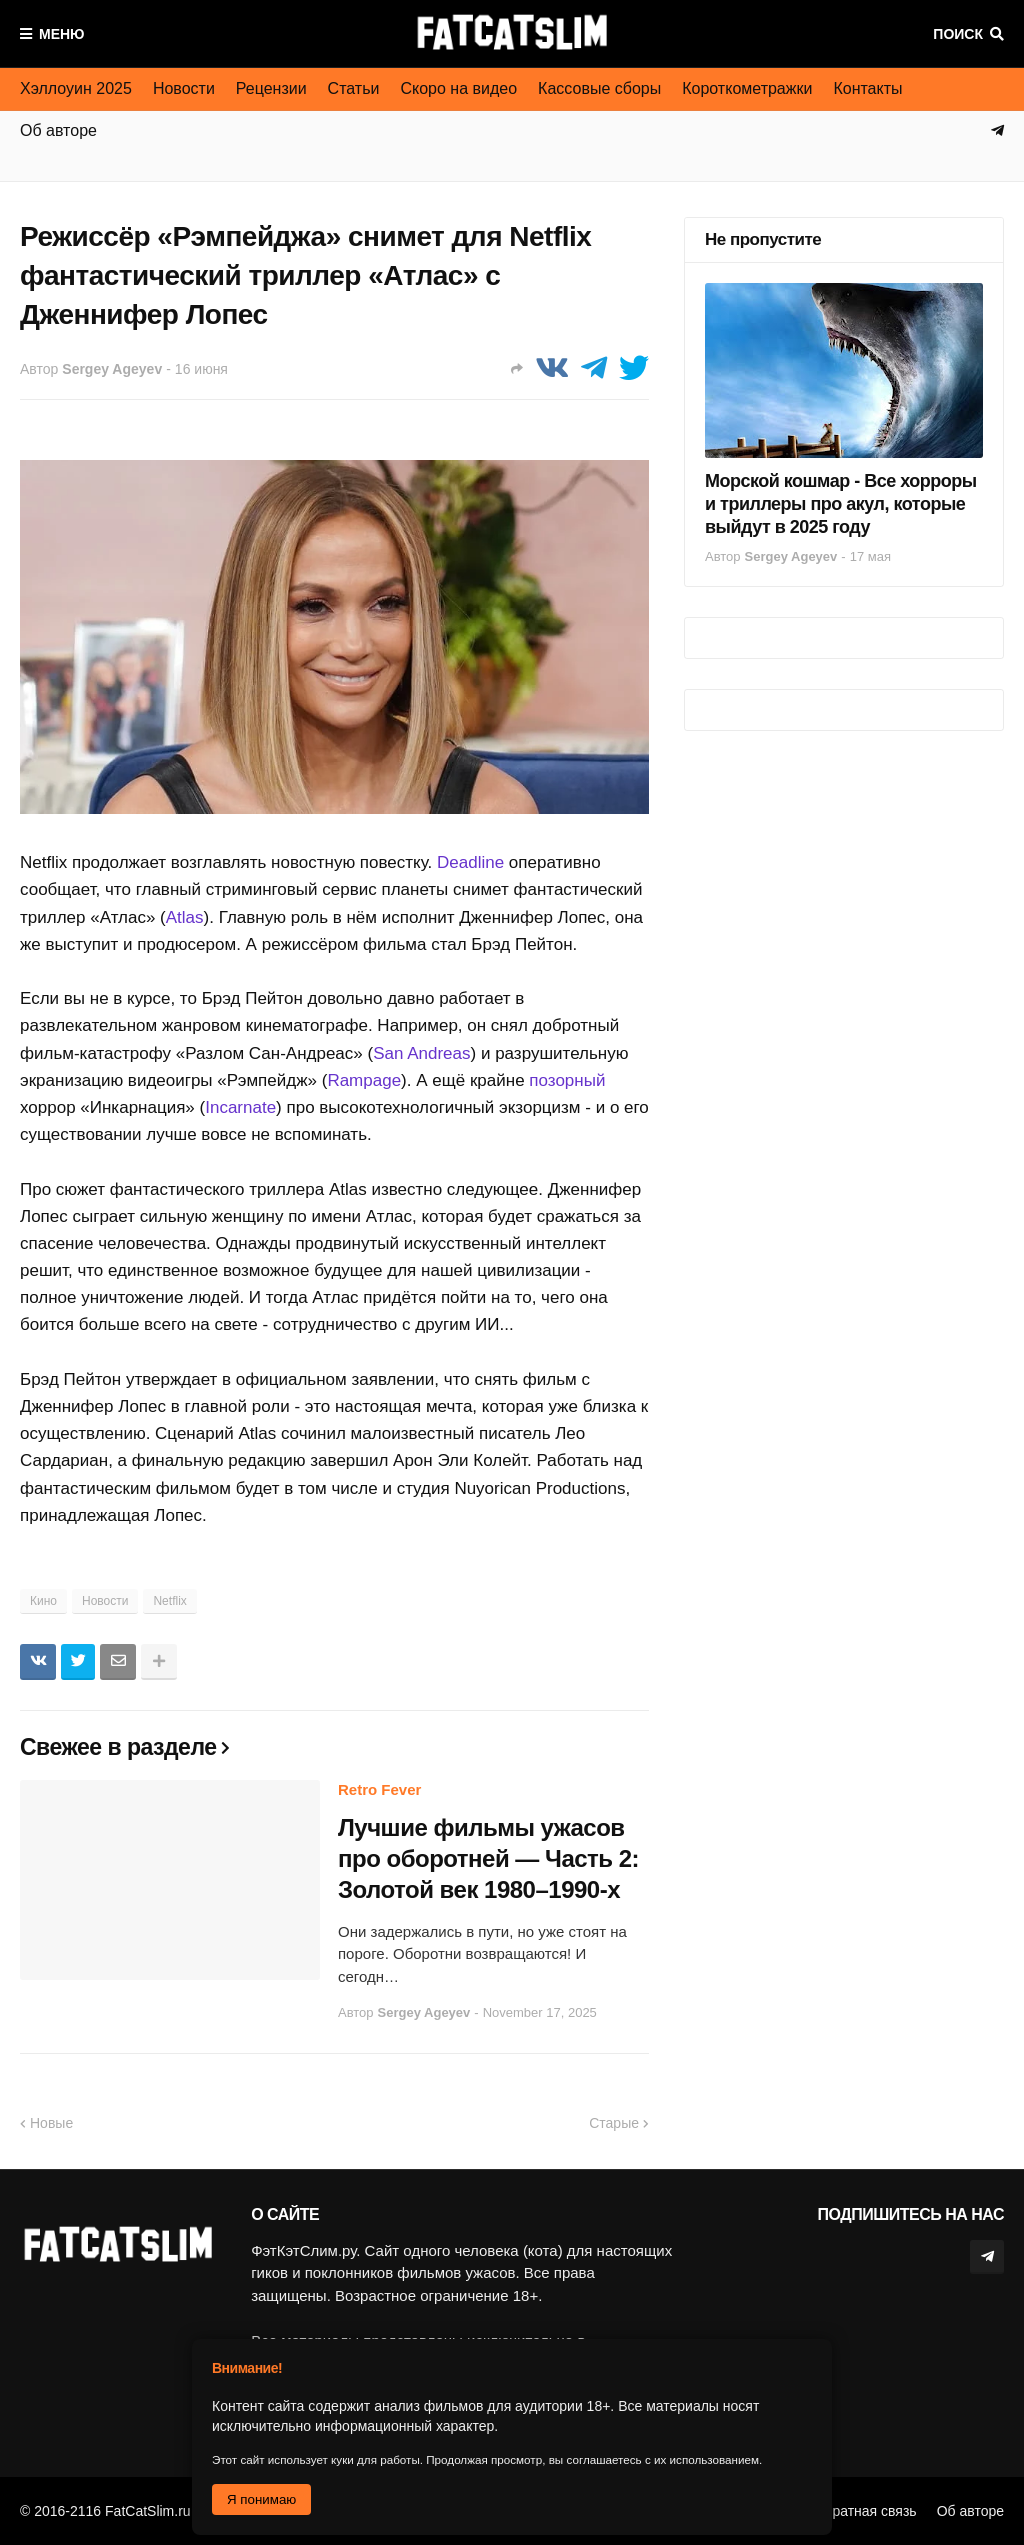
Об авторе (970, 2511)
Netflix (169, 1601)
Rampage (364, 1080)
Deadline (470, 862)
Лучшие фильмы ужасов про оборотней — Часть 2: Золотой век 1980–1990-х (488, 1858)
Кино (43, 1601)
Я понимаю (261, 2499)
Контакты (867, 88)
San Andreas (421, 1053)
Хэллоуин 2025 (76, 88)
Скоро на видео (458, 88)
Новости (184, 88)
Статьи (354, 88)
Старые (614, 2123)
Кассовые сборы (599, 88)
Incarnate (240, 1107)
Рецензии (271, 88)
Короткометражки (747, 88)
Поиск (958, 34)
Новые (51, 2123)
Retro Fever (379, 1789)
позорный (567, 1080)
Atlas (185, 917)
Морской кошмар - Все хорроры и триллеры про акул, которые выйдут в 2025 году (841, 504)
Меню (62, 34)
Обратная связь (865, 2511)
